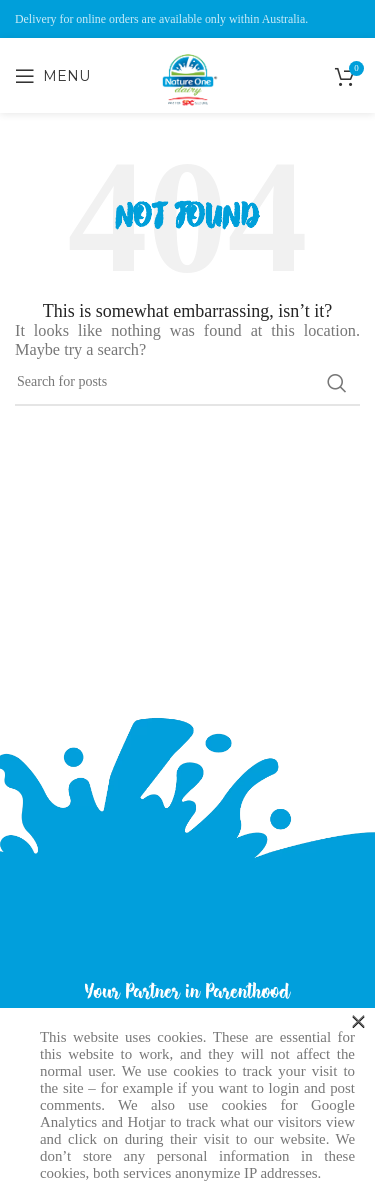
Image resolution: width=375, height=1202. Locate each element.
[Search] (187, 383)
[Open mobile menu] (52, 76)
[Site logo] (188, 121)
